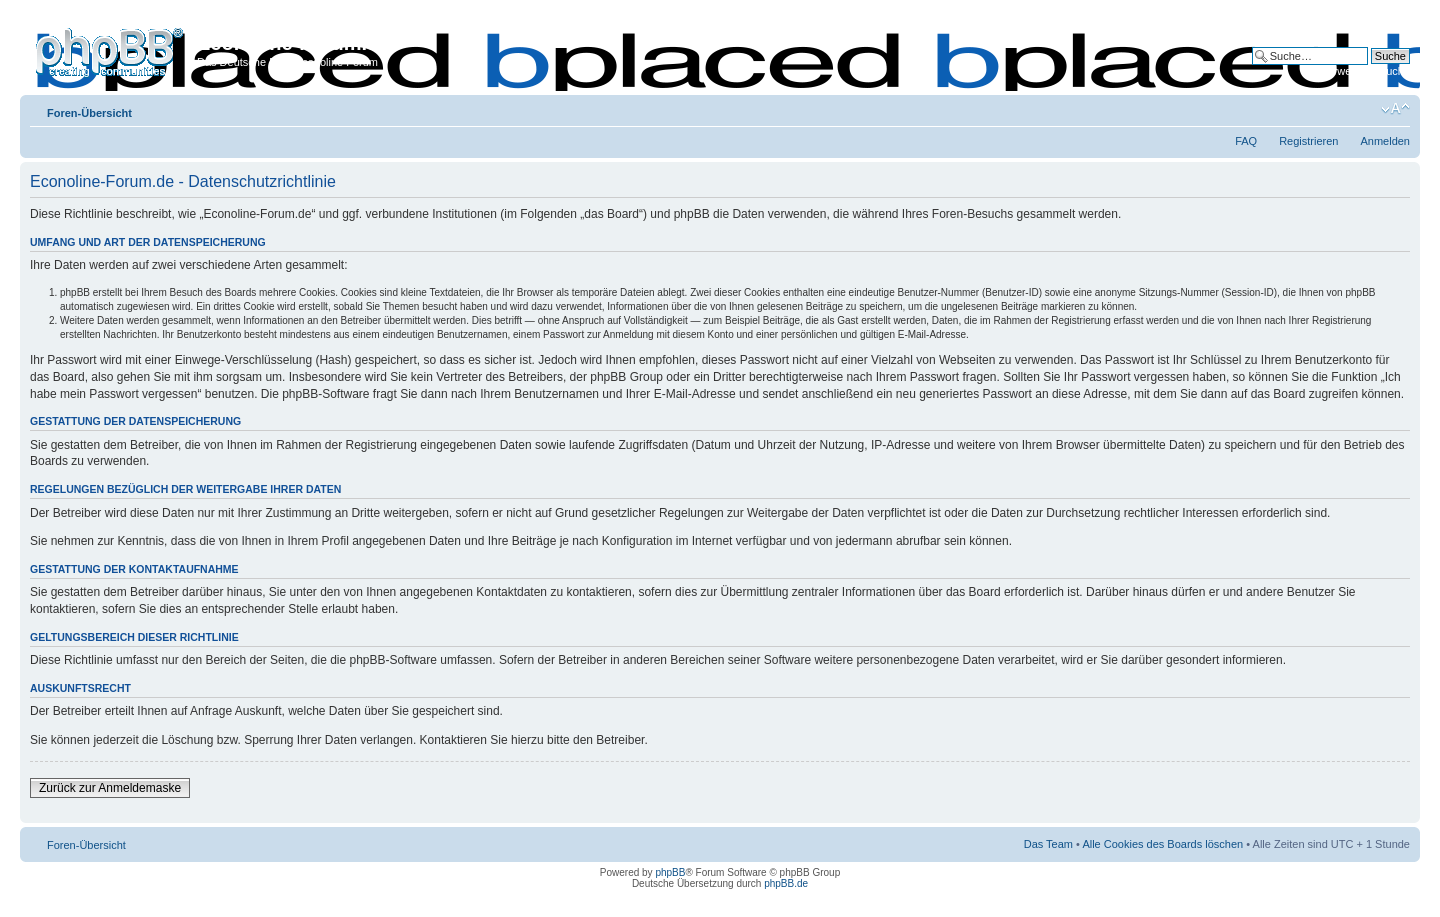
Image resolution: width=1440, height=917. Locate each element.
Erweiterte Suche (1368, 71)
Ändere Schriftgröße (1395, 109)
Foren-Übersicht (89, 113)
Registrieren (1308, 141)
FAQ (1246, 141)
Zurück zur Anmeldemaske (110, 788)
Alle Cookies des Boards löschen (1162, 844)
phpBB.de (786, 883)
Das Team (1048, 844)
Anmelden (1385, 141)
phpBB (670, 872)
